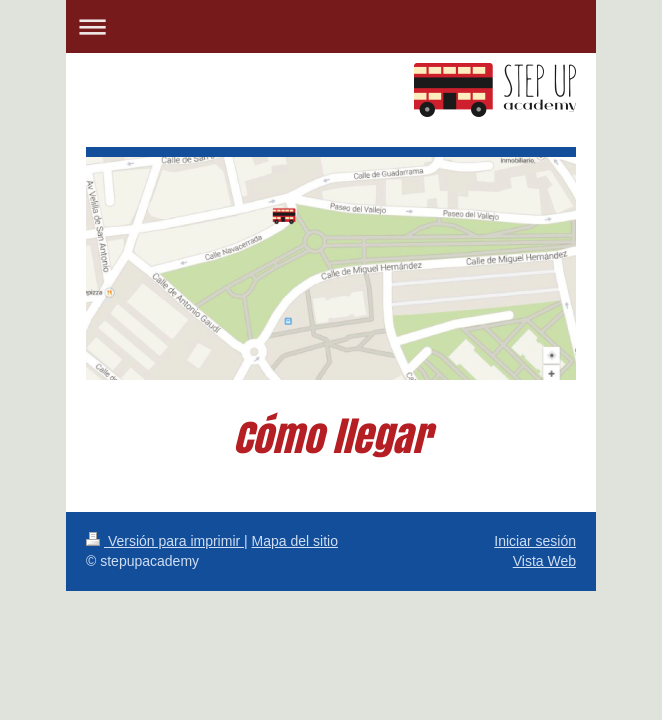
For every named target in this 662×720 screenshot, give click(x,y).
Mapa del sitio (295, 541)
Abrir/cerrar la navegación (331, 26)
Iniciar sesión (535, 541)
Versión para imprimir (165, 541)
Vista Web (544, 561)
